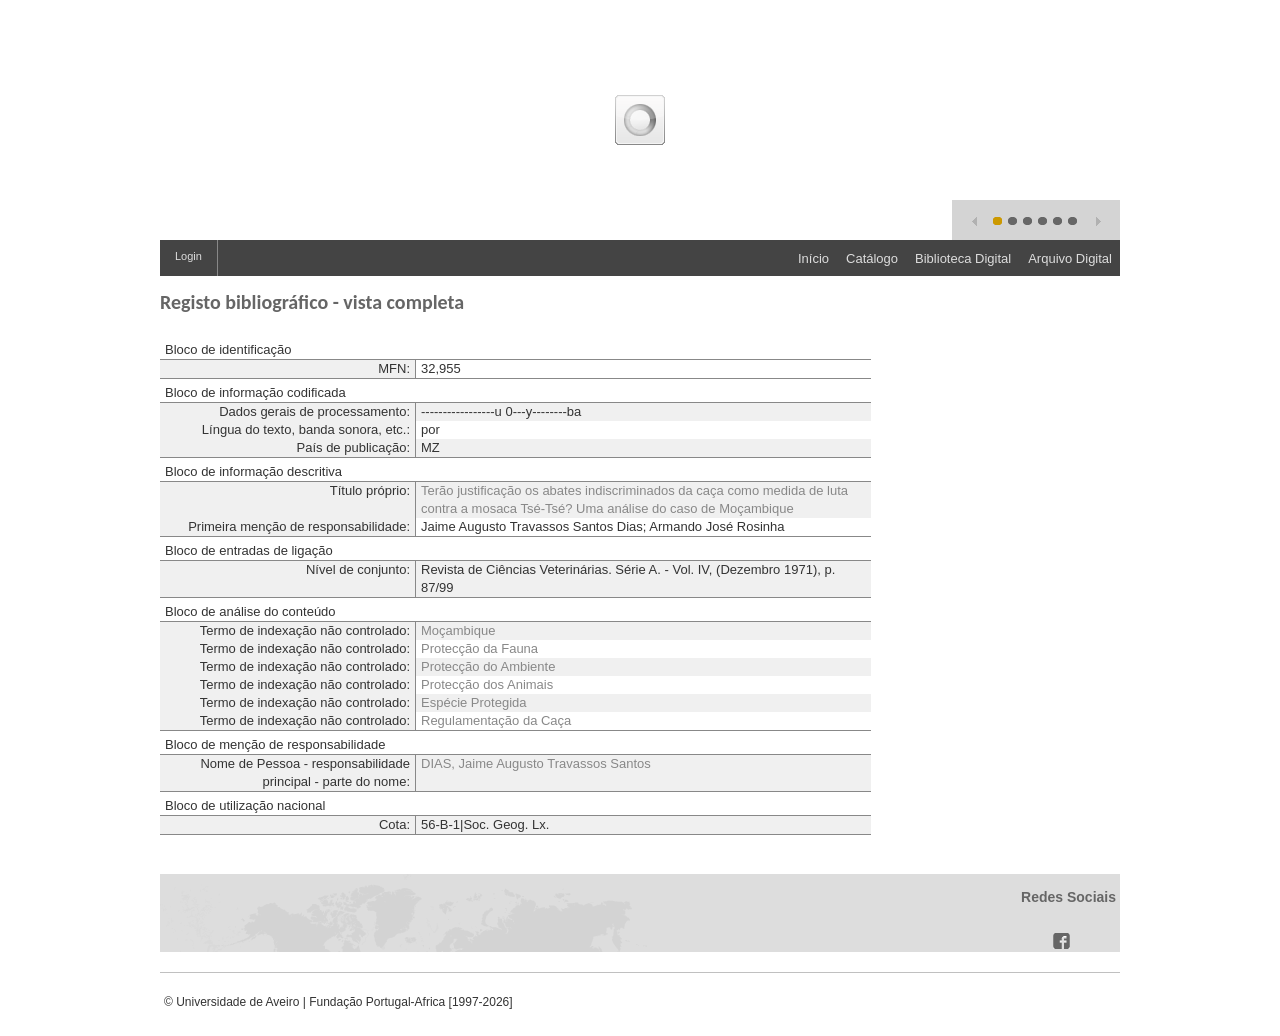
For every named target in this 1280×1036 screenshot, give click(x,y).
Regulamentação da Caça (496, 720)
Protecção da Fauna (479, 648)
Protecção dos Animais (487, 684)
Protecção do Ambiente (488, 666)
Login (188, 256)
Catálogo (872, 258)
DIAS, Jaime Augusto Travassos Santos (536, 763)
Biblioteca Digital (963, 258)
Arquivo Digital (1070, 258)
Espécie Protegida (474, 702)
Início (813, 258)
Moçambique (458, 630)
